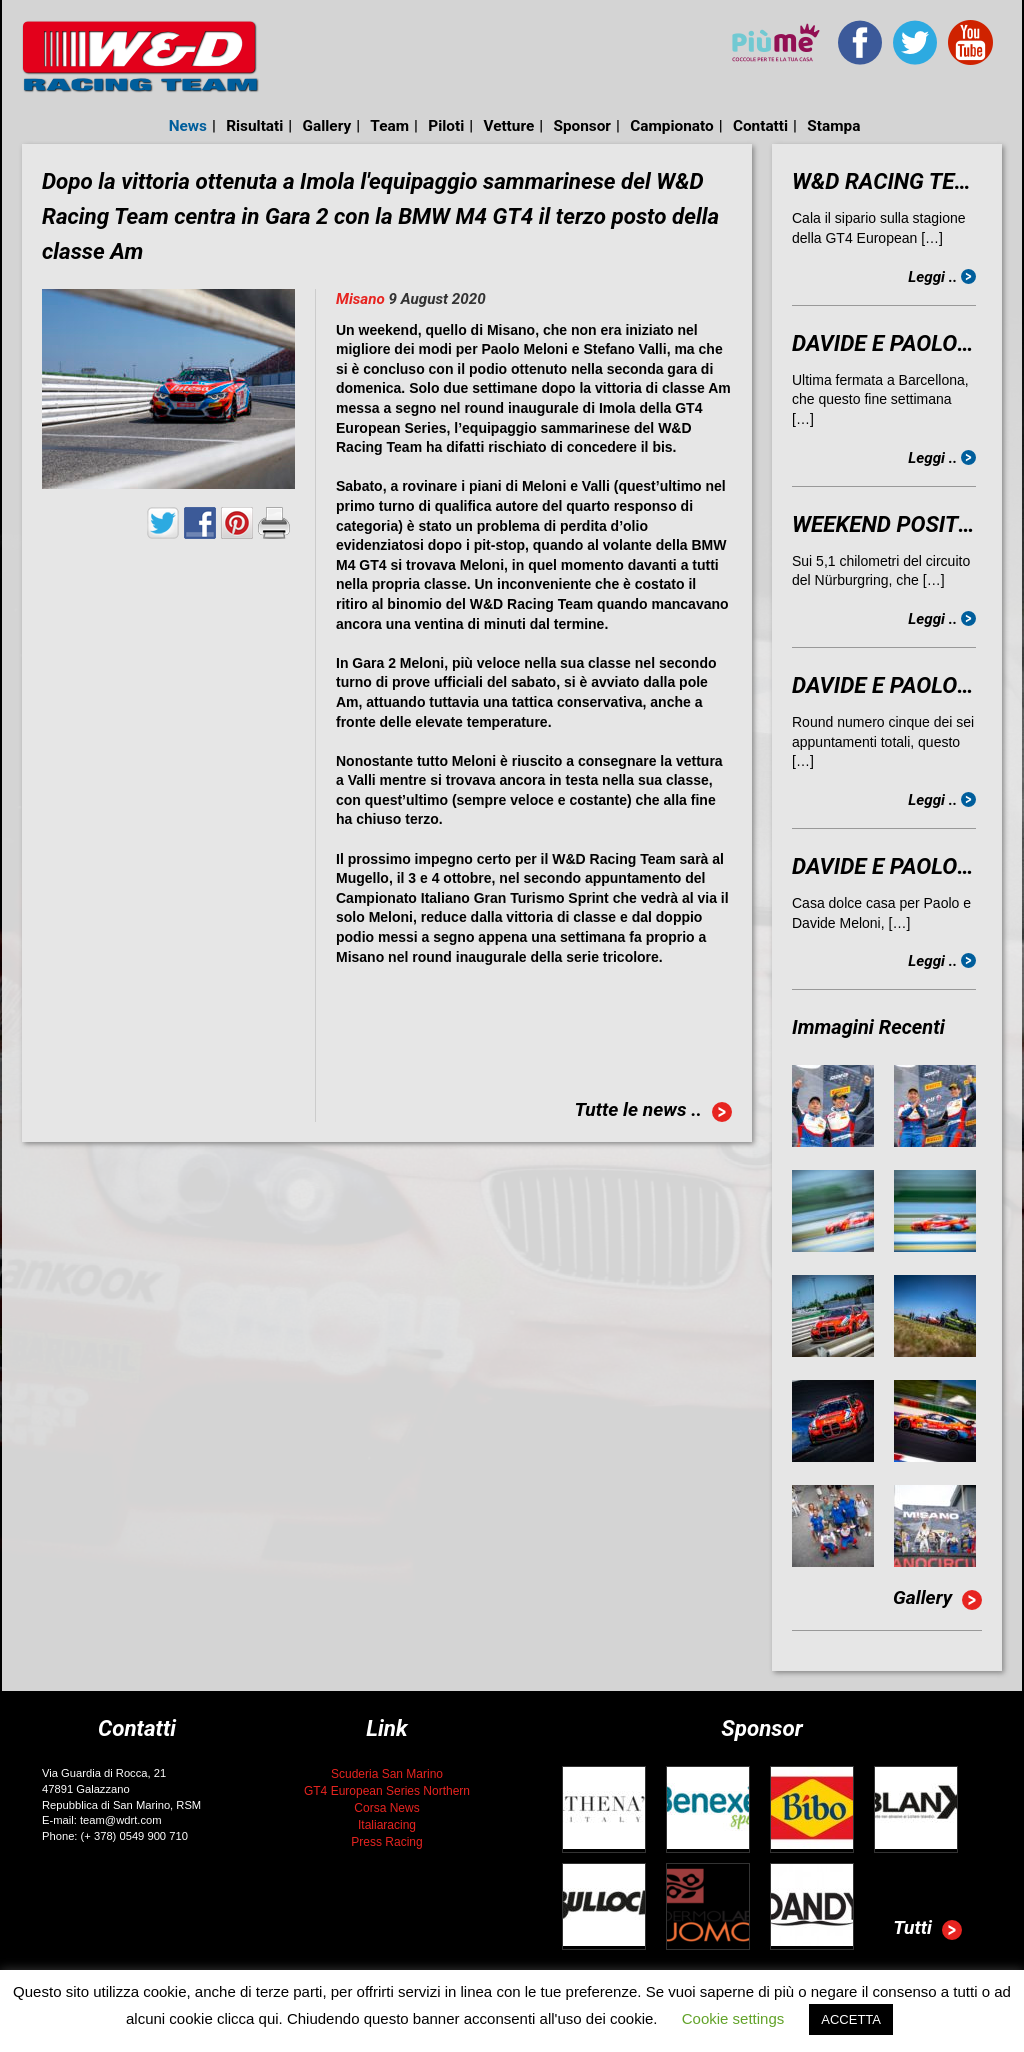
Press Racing (386, 1842)
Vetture (508, 126)
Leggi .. (942, 277)
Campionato (671, 126)
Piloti (446, 126)
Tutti (927, 1930)
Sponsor (582, 126)
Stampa (833, 126)
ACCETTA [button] (851, 2019)
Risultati (254, 126)
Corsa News (386, 1808)
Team (389, 126)
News (188, 126)
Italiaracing (387, 1825)
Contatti (760, 126)
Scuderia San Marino (387, 1774)
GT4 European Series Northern (387, 1791)
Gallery (327, 126)
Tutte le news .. (653, 1112)
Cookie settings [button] (733, 2018)
